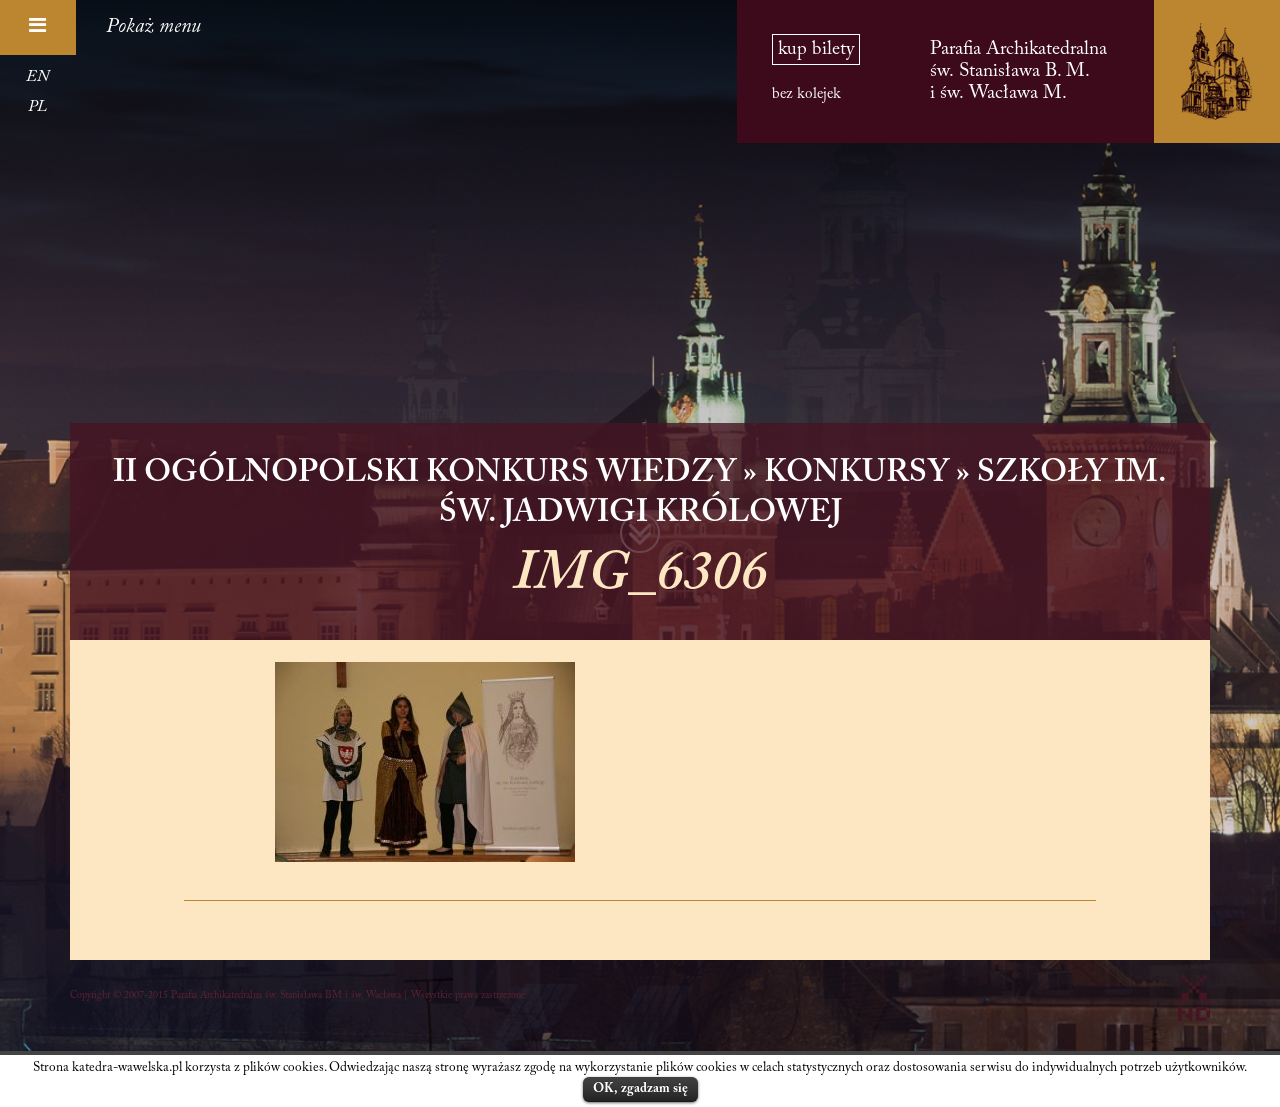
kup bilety (816, 49)
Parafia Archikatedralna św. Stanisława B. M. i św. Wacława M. (1018, 71)
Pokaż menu (153, 27)
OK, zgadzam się (640, 1088)
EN (37, 77)
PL (37, 107)
